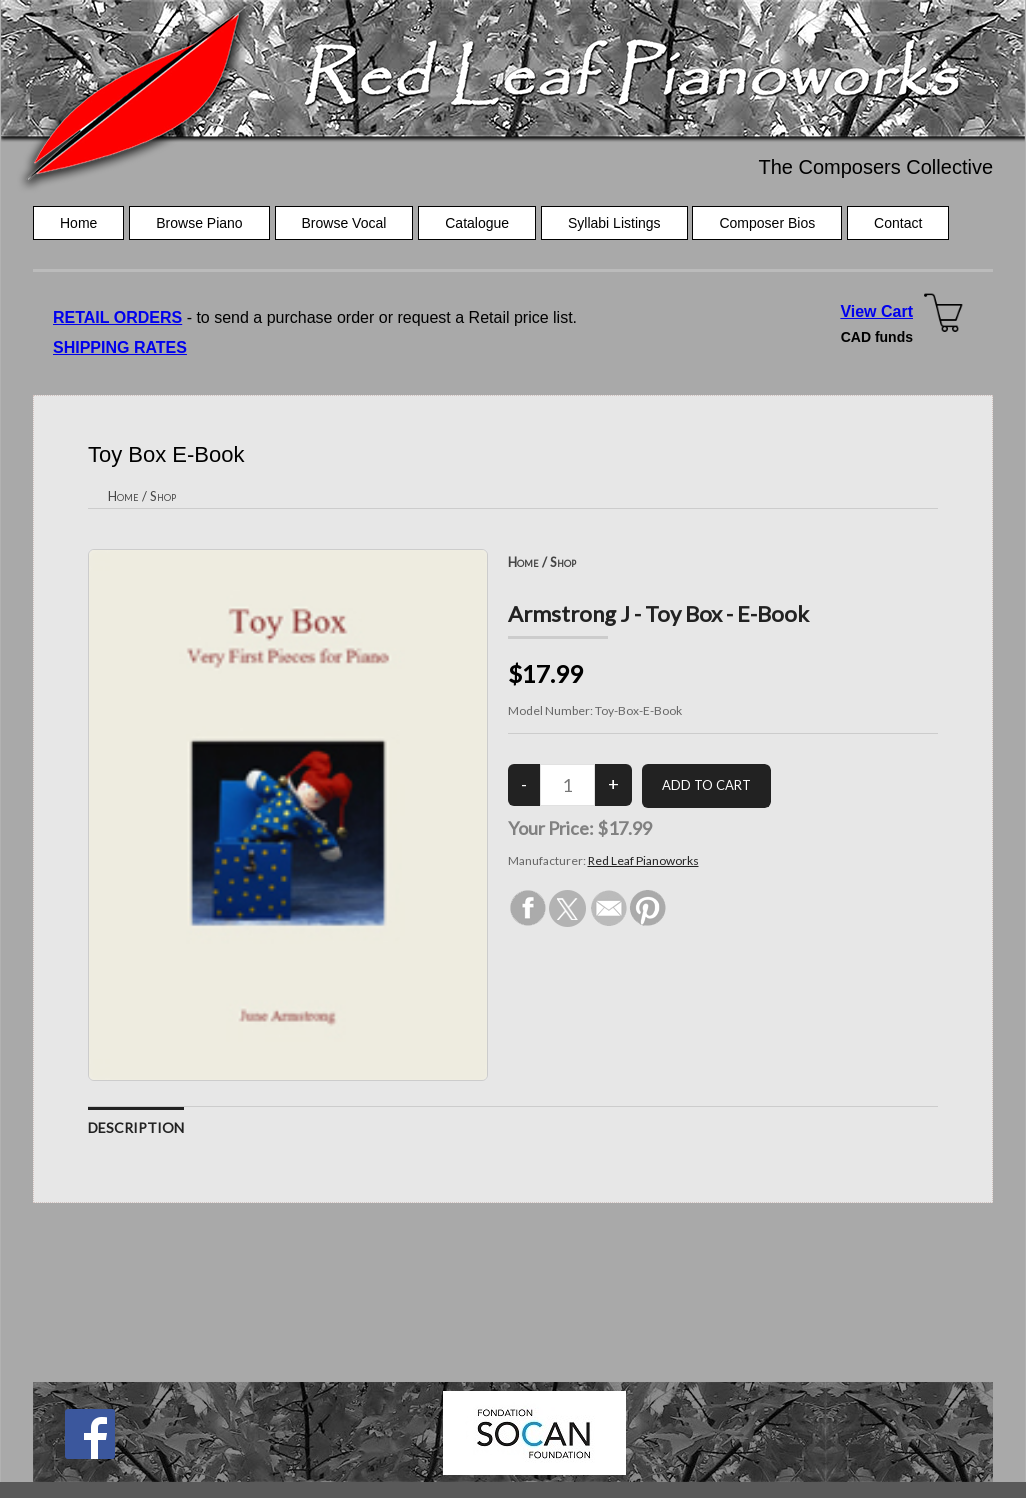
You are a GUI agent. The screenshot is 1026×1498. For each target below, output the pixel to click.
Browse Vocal (344, 223)
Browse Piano (199, 223)
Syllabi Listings (614, 223)
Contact (898, 223)
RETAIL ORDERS (117, 317)
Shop (163, 496)
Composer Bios (767, 223)
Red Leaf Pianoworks (643, 860)
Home (78, 223)
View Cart (876, 311)
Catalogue (477, 223)
